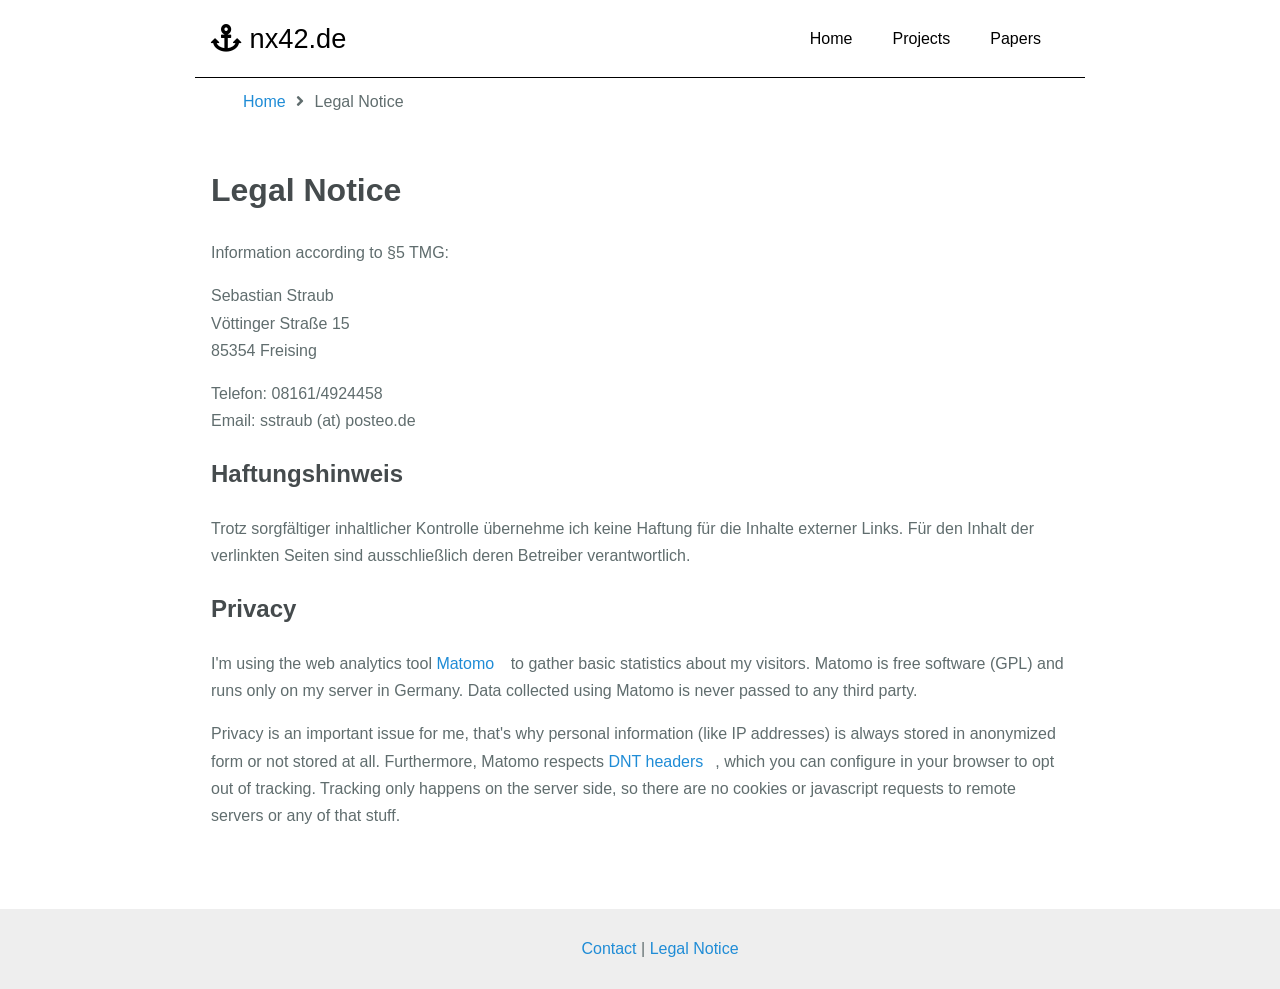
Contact (608, 949)
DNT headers (655, 761)
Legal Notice (694, 949)
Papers (1015, 38)
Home (831, 38)
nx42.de (278, 38)
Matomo (465, 663)
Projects (922, 38)
